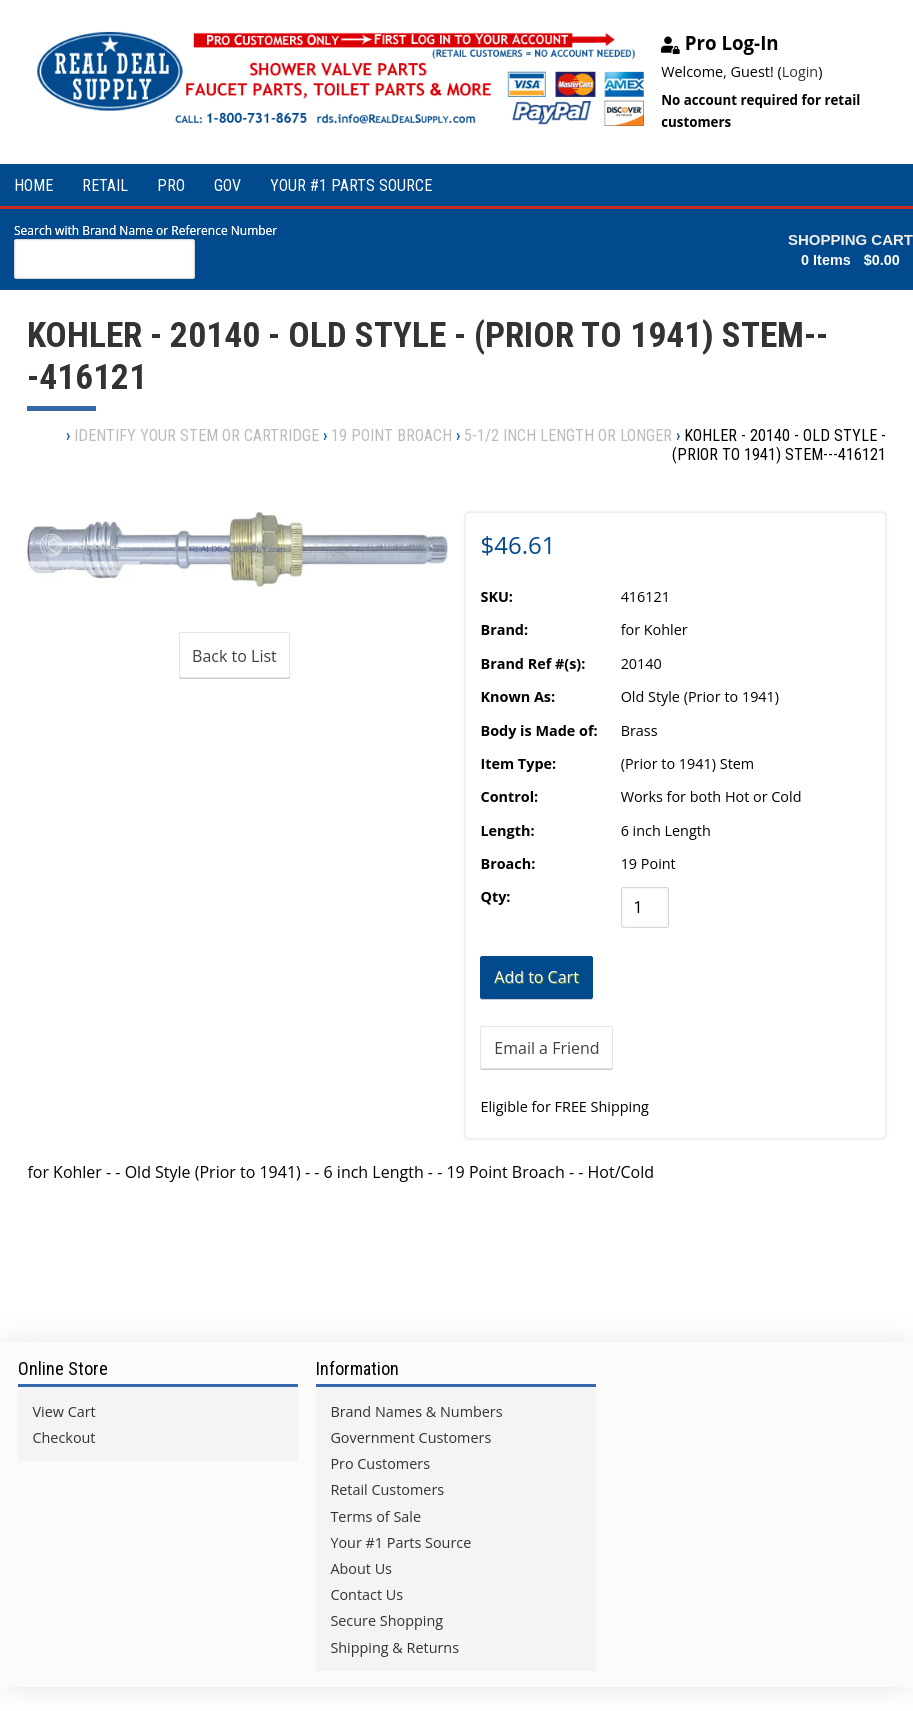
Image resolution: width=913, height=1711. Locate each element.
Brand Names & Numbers (416, 1411)
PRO (171, 185)
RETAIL (105, 185)
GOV (227, 185)
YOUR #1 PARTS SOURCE (351, 185)
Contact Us (366, 1594)
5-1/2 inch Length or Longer (568, 435)
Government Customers (410, 1437)
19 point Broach (391, 435)
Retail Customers (387, 1489)
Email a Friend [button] (546, 1048)
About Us (361, 1568)
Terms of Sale (375, 1516)
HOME (33, 185)
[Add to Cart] (536, 977)
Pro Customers (380, 1463)
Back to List (234, 656)
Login (800, 71)
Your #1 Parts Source (400, 1542)
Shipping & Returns (394, 1647)
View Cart (63, 1411)
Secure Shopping (386, 1620)
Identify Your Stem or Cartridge (196, 435)
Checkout (63, 1437)
